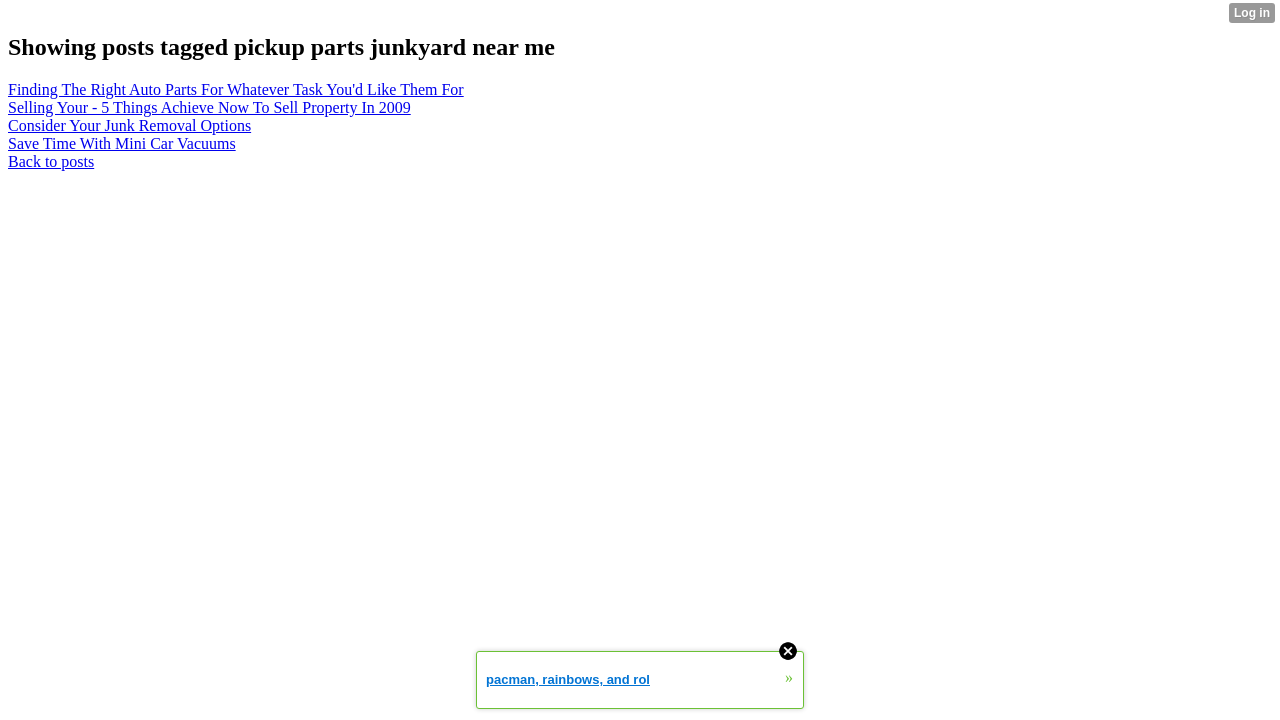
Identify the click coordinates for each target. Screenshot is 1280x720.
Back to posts (51, 161)
